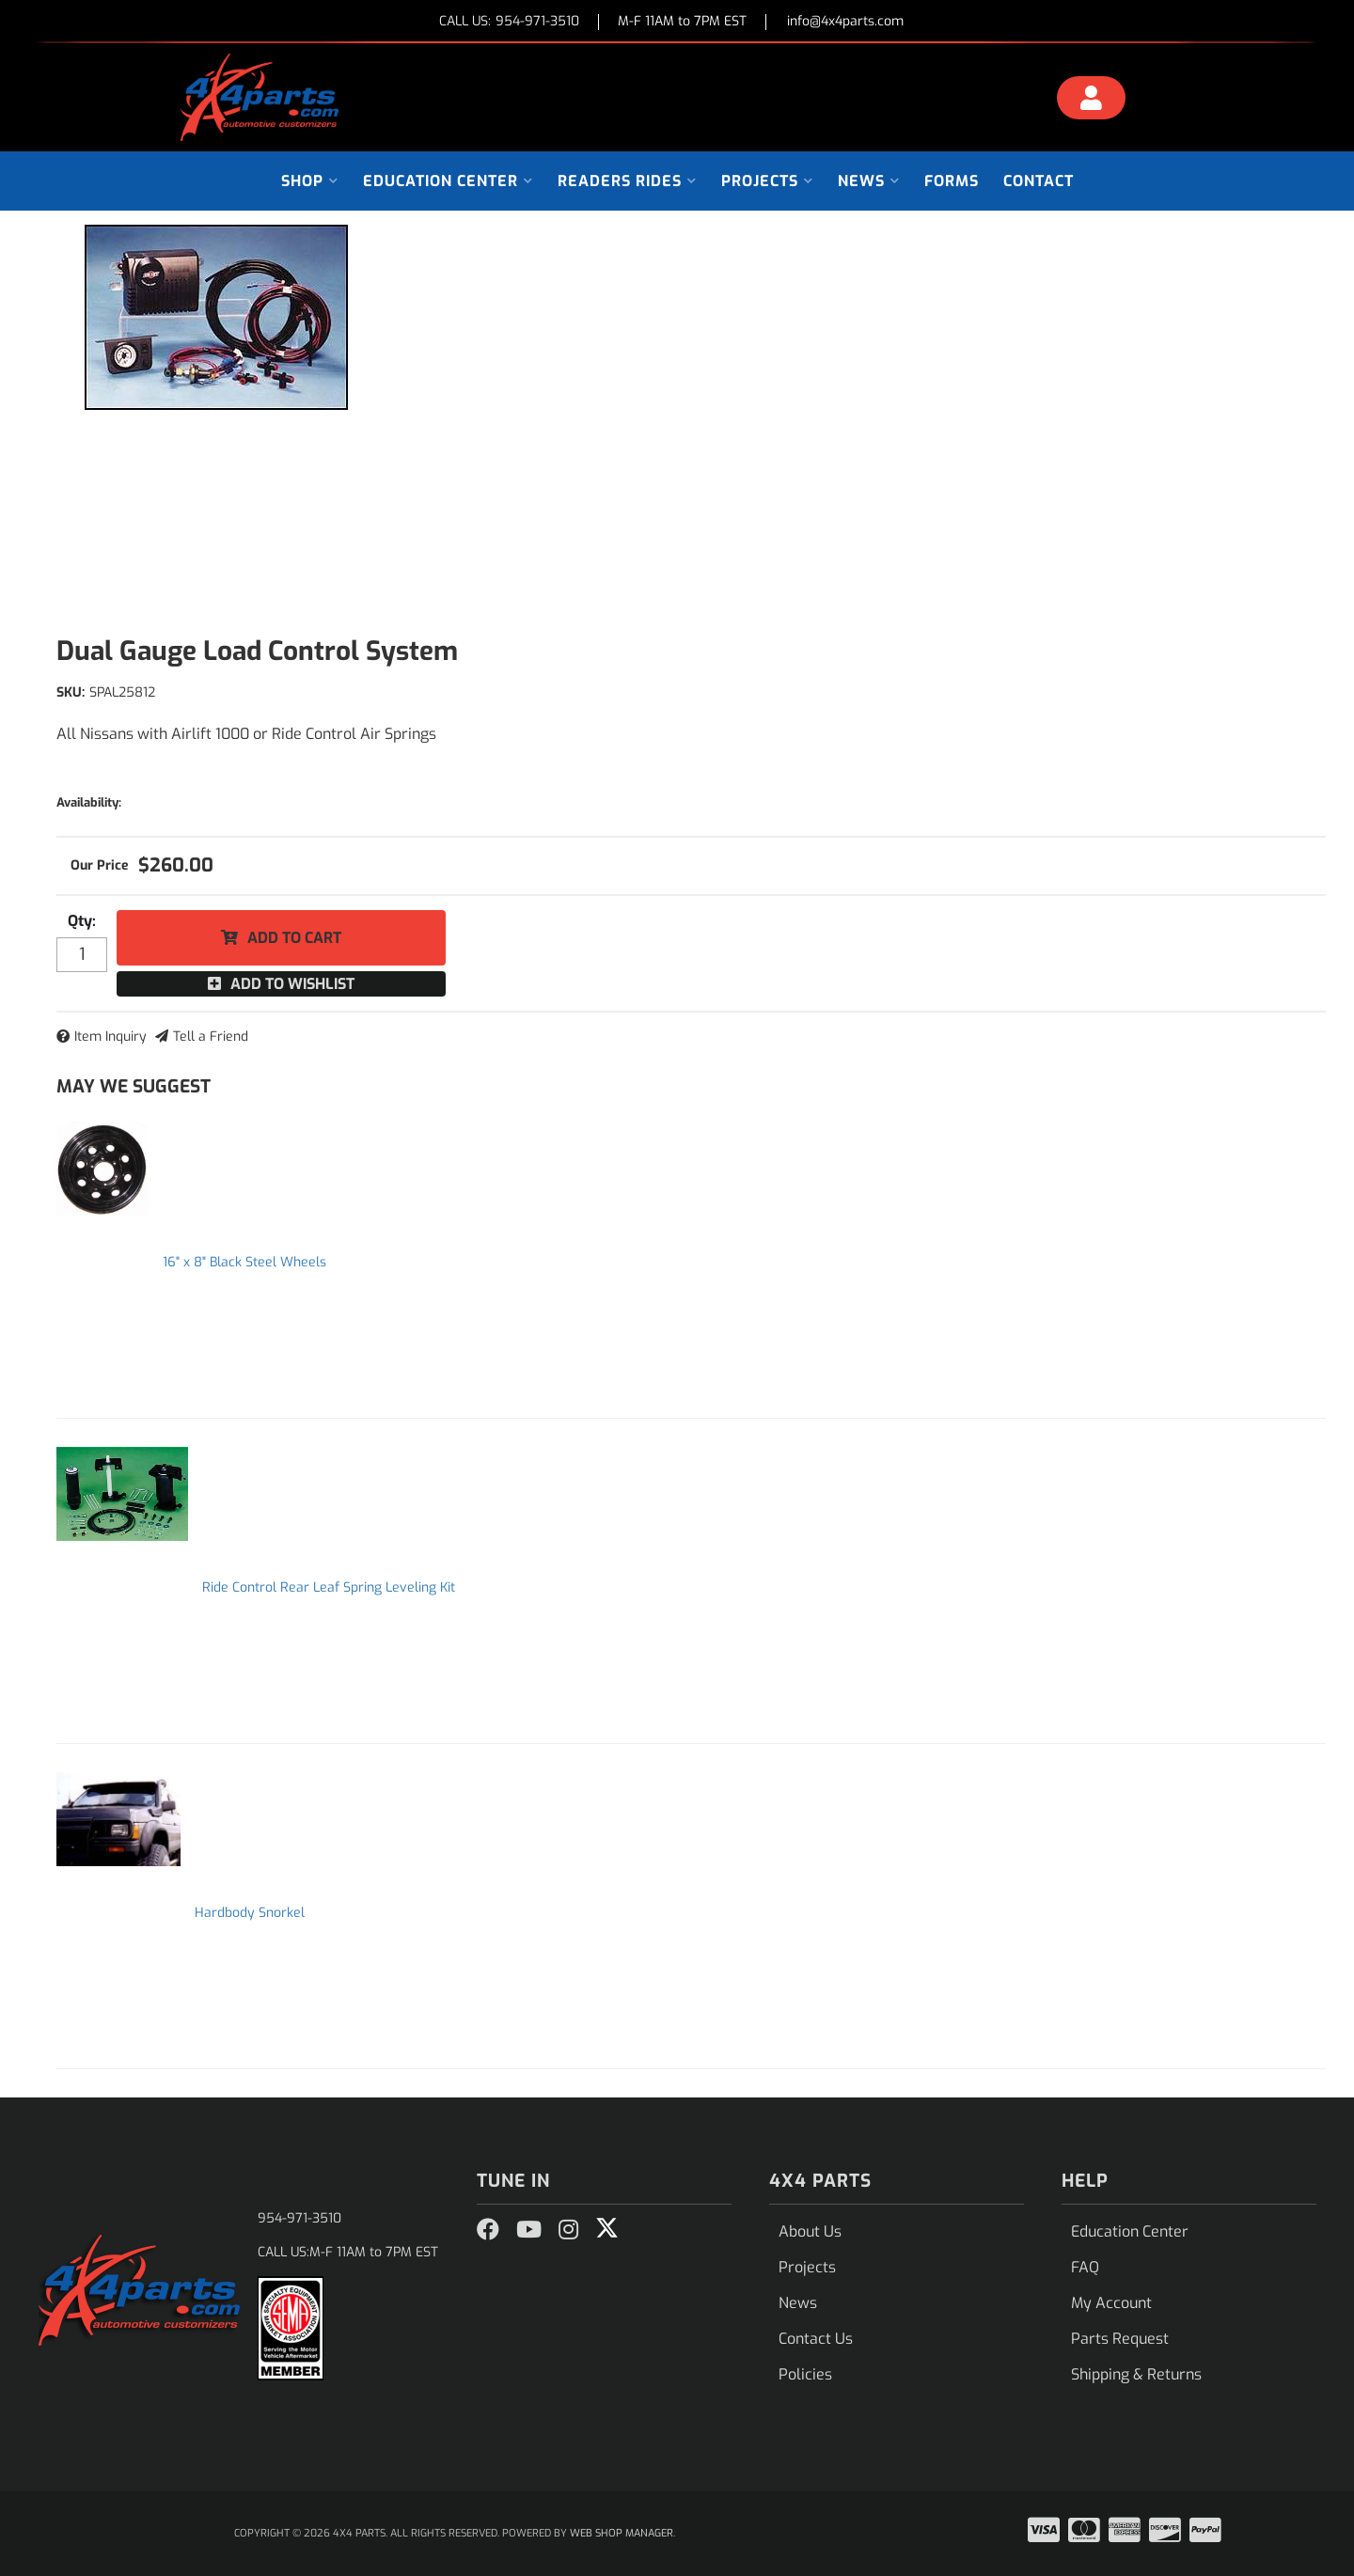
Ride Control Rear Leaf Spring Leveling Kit (328, 1587)
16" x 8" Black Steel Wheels (244, 1262)
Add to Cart (294, 938)
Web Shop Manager (621, 2533)
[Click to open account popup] (1092, 100)
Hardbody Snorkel (250, 1913)
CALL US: (509, 22)
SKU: (70, 692)
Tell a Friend (210, 1036)
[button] (310, 181)
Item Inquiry (110, 1036)
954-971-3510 (299, 2218)
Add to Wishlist (292, 984)
